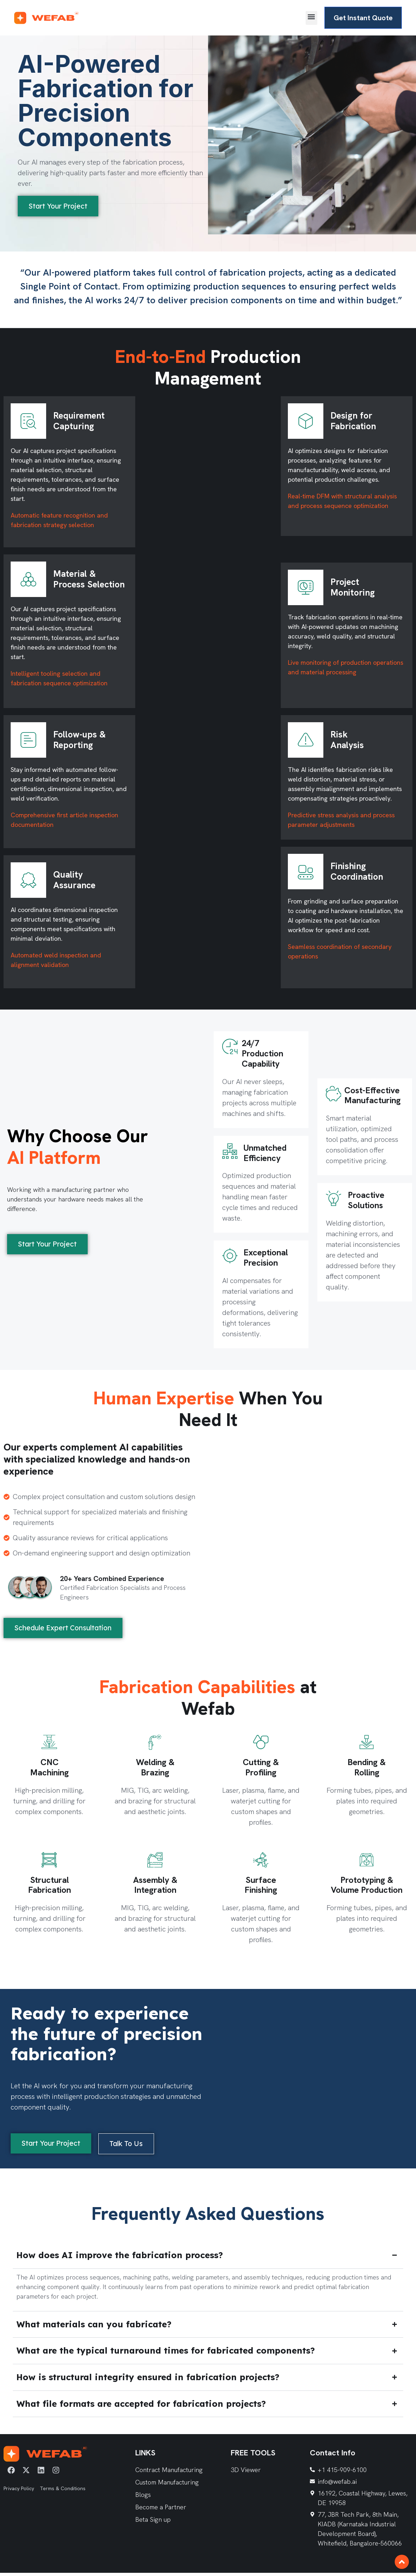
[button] (302, 18)
